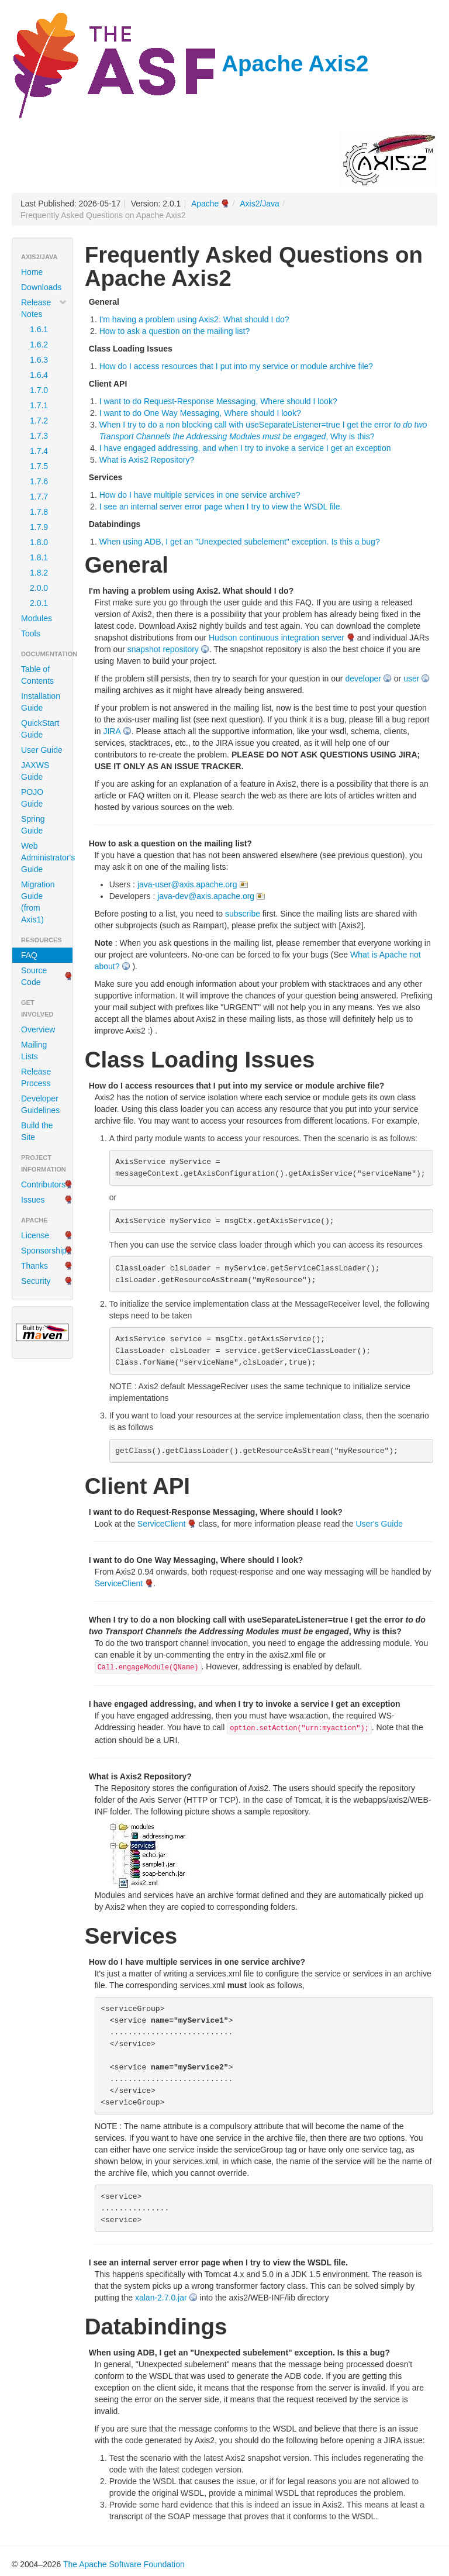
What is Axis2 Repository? (147, 459)
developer (363, 678)
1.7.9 (39, 527)
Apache (205, 203)
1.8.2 (39, 572)
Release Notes (44, 308)
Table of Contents (37, 675)
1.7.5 (39, 466)
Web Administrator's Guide (46, 857)
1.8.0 (39, 542)
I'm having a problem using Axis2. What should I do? (194, 319)
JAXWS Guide (35, 770)
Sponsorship (44, 1250)
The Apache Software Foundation (124, 2564)
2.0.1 (39, 603)
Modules (36, 618)
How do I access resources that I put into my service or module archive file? (236, 366)
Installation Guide (40, 701)
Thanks (34, 1265)
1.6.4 (39, 375)
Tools (30, 633)
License (35, 1235)
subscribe (242, 913)
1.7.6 (39, 481)
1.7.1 (39, 405)
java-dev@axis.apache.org (205, 896)
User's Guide (378, 1523)
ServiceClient (161, 1523)
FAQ (29, 955)
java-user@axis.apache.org (187, 884)
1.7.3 (39, 435)
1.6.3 (39, 359)
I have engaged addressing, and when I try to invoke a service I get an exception (245, 448)
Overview (38, 1029)
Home (32, 272)
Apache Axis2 (190, 63)
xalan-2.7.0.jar (161, 2297)
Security (36, 1281)
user (411, 678)
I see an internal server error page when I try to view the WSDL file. (221, 506)
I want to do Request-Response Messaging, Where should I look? (218, 401)
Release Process (36, 1077)
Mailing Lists (34, 1050)
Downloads (41, 287)
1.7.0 (39, 390)
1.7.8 (39, 511)
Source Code (34, 976)
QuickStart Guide (40, 728)
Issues (32, 1199)
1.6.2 (39, 344)
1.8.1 (39, 557)
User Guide (42, 750)
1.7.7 (39, 496)
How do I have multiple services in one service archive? (200, 495)
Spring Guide (32, 824)
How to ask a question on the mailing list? (174, 331)
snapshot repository (163, 649)
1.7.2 (39, 420)
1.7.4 (39, 451)
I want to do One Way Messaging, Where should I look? (200, 413)
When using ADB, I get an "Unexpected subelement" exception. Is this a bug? (239, 541)
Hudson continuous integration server (276, 637)
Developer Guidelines (40, 1104)
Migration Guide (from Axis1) (38, 902)
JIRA (111, 731)
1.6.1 (39, 329)
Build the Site (37, 1131)
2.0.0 (39, 588)
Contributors (43, 1184)
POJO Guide (32, 797)
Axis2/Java (259, 203)
